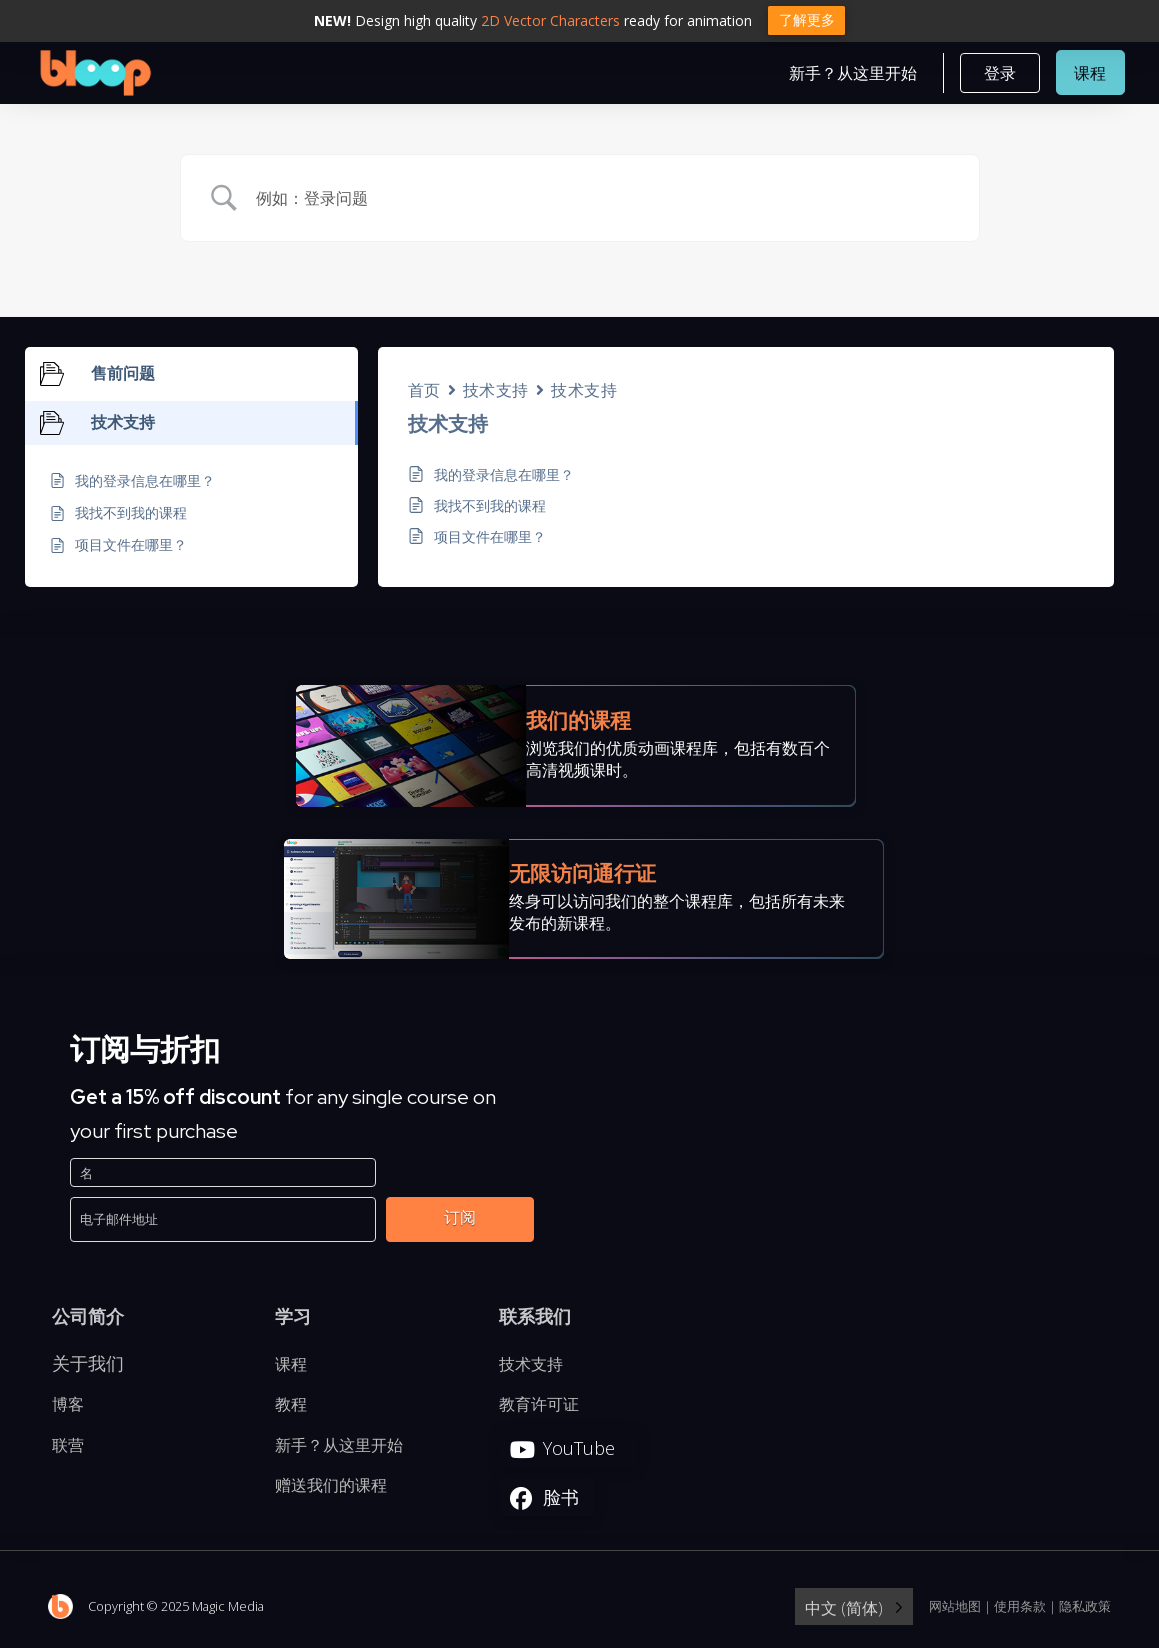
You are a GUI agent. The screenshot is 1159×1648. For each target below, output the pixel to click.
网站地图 (955, 1607)
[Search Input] (605, 200)
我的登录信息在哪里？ (504, 476)
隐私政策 (1085, 1607)
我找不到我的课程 (490, 507)
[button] (1000, 74)
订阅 (460, 1219)
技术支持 (496, 392)
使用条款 (1020, 1607)
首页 (424, 392)
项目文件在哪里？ (490, 538)
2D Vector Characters (550, 20)
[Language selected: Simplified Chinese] (854, 1608)
